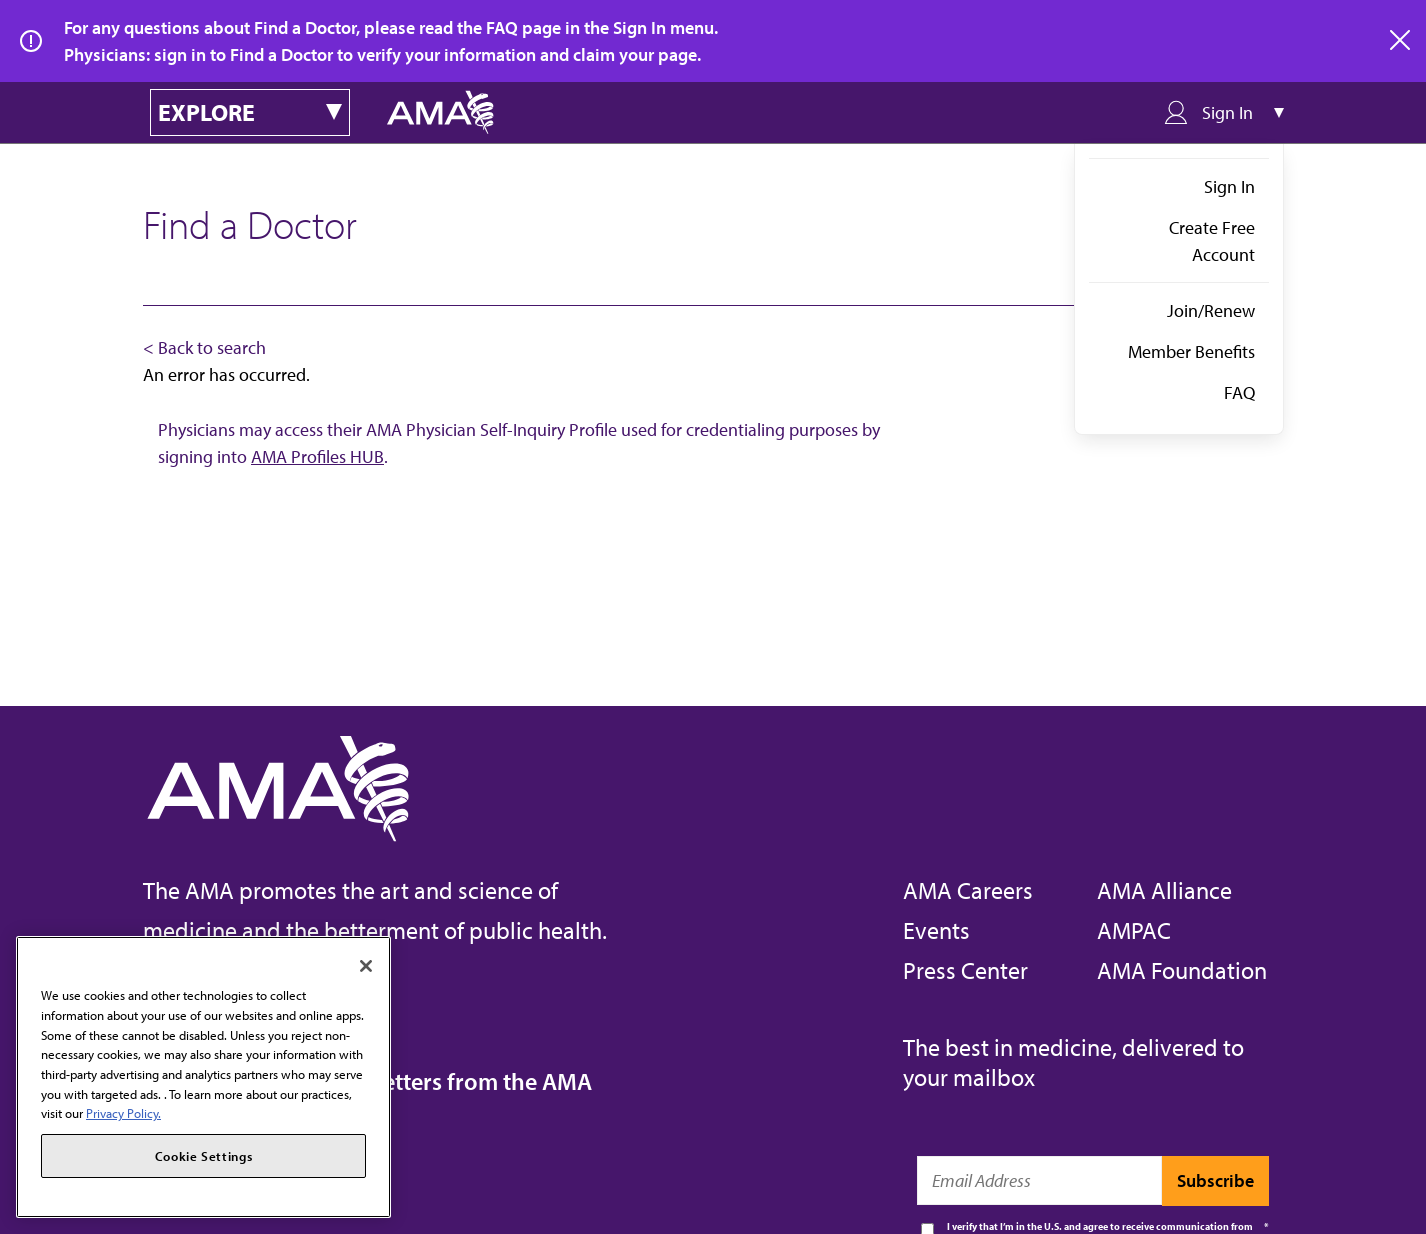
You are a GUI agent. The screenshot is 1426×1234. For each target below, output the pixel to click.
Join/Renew (1211, 310)
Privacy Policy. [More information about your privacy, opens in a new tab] (123, 1113)
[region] (203, 1077)
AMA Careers (968, 890)
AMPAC (1134, 930)
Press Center (965, 970)
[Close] (366, 966)
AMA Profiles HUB (317, 456)
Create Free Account (1212, 241)
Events (936, 930)
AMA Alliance (1164, 890)
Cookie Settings (204, 1156)
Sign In (1229, 186)
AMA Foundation (1182, 970)
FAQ (1239, 392)
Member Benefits (1191, 351)
